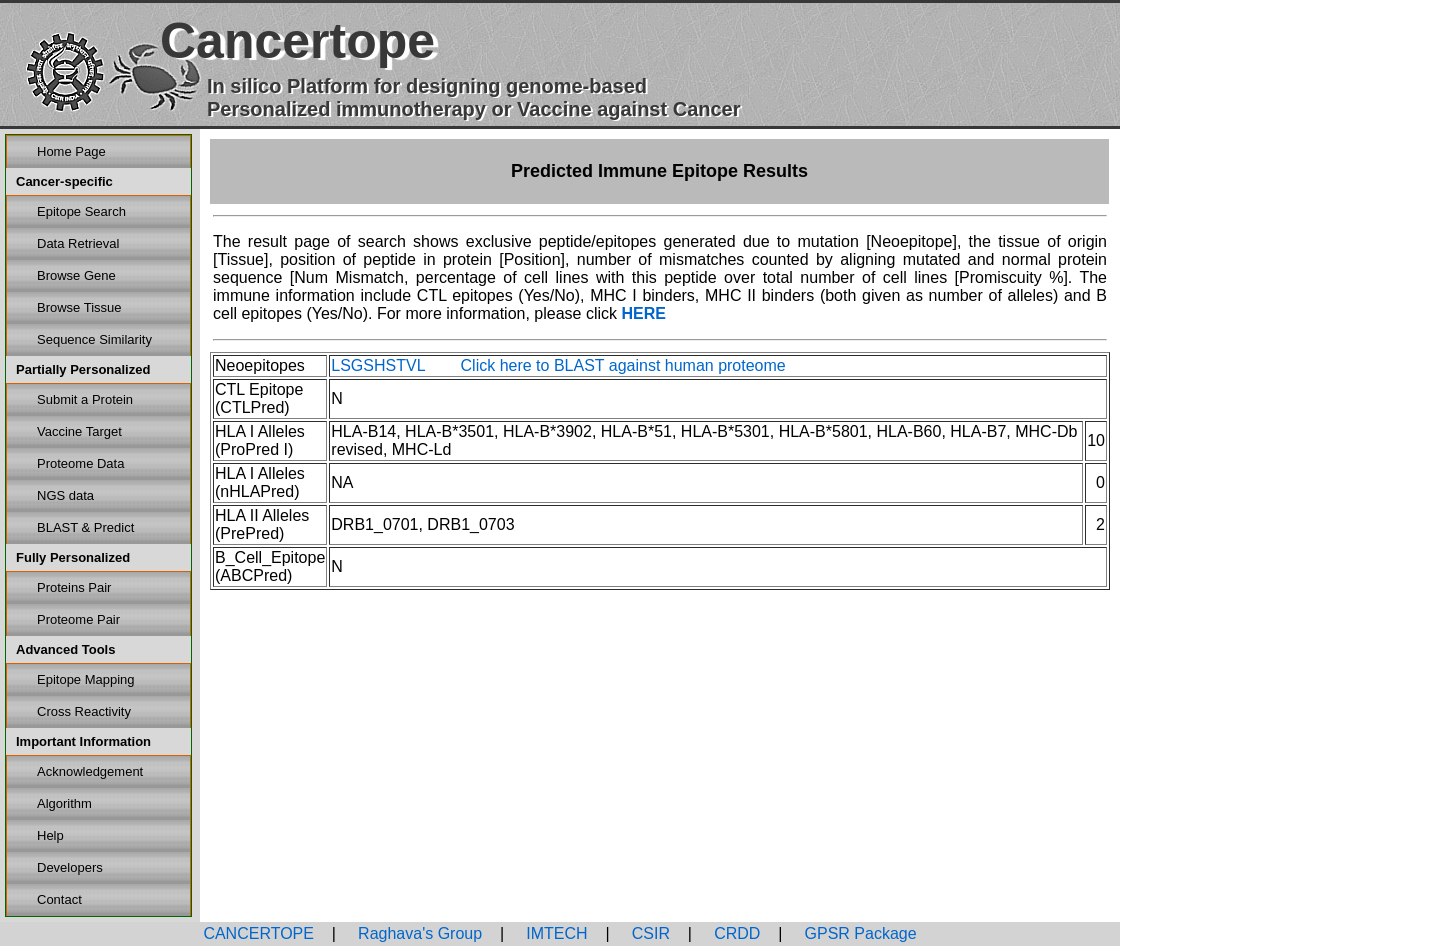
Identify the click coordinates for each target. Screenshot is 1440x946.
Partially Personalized (83, 369)
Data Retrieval (78, 243)
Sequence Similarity (94, 339)
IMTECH (555, 933)
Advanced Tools (65, 649)
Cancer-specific (64, 181)
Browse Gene (76, 275)
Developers (70, 867)
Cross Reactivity (84, 711)
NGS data (65, 495)
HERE (643, 313)
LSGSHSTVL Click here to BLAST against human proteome (558, 365)
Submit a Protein (85, 399)
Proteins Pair (74, 587)
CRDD (735, 933)
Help (50, 835)
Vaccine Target (79, 431)
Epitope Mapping (86, 679)
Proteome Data (80, 463)
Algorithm (64, 803)
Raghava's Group (418, 933)
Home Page (71, 151)
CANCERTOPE (258, 933)
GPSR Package (858, 933)
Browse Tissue (79, 307)
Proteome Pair (78, 619)
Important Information (83, 741)
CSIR (648, 933)
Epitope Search (81, 211)
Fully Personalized (73, 557)
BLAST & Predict (85, 527)
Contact (59, 899)
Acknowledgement (90, 771)
